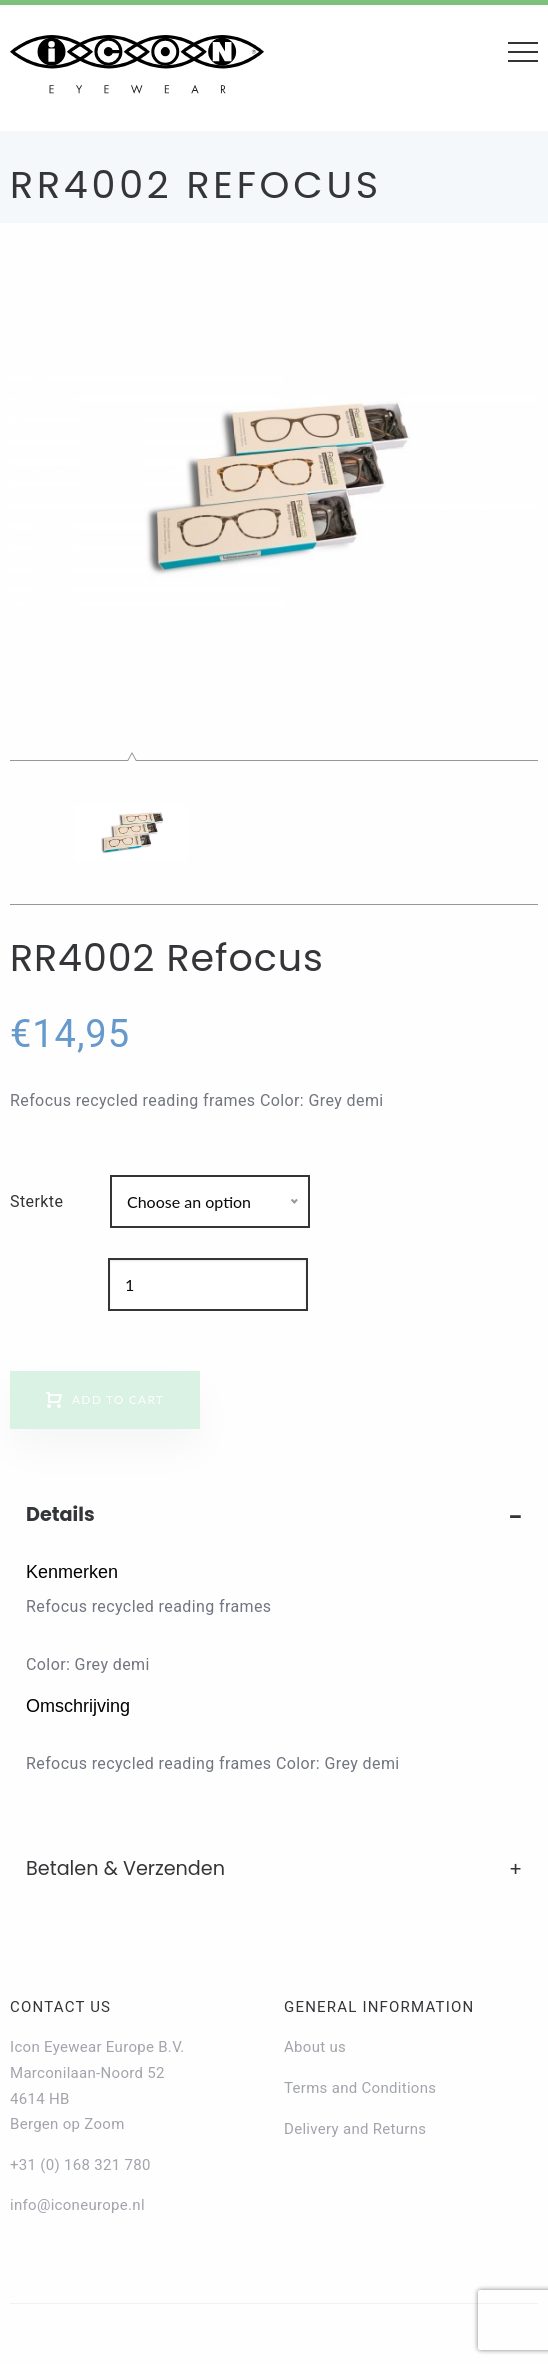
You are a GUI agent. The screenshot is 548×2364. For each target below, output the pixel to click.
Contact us (60, 2007)
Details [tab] (60, 1514)
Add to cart (118, 1399)
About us (315, 2047)
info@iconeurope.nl (77, 2205)
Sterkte (36, 1201)
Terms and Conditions (360, 2088)
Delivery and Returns (355, 2129)
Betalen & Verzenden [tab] (125, 1868)
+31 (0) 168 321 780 (80, 2165)
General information (379, 2007)
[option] (274, 487)
